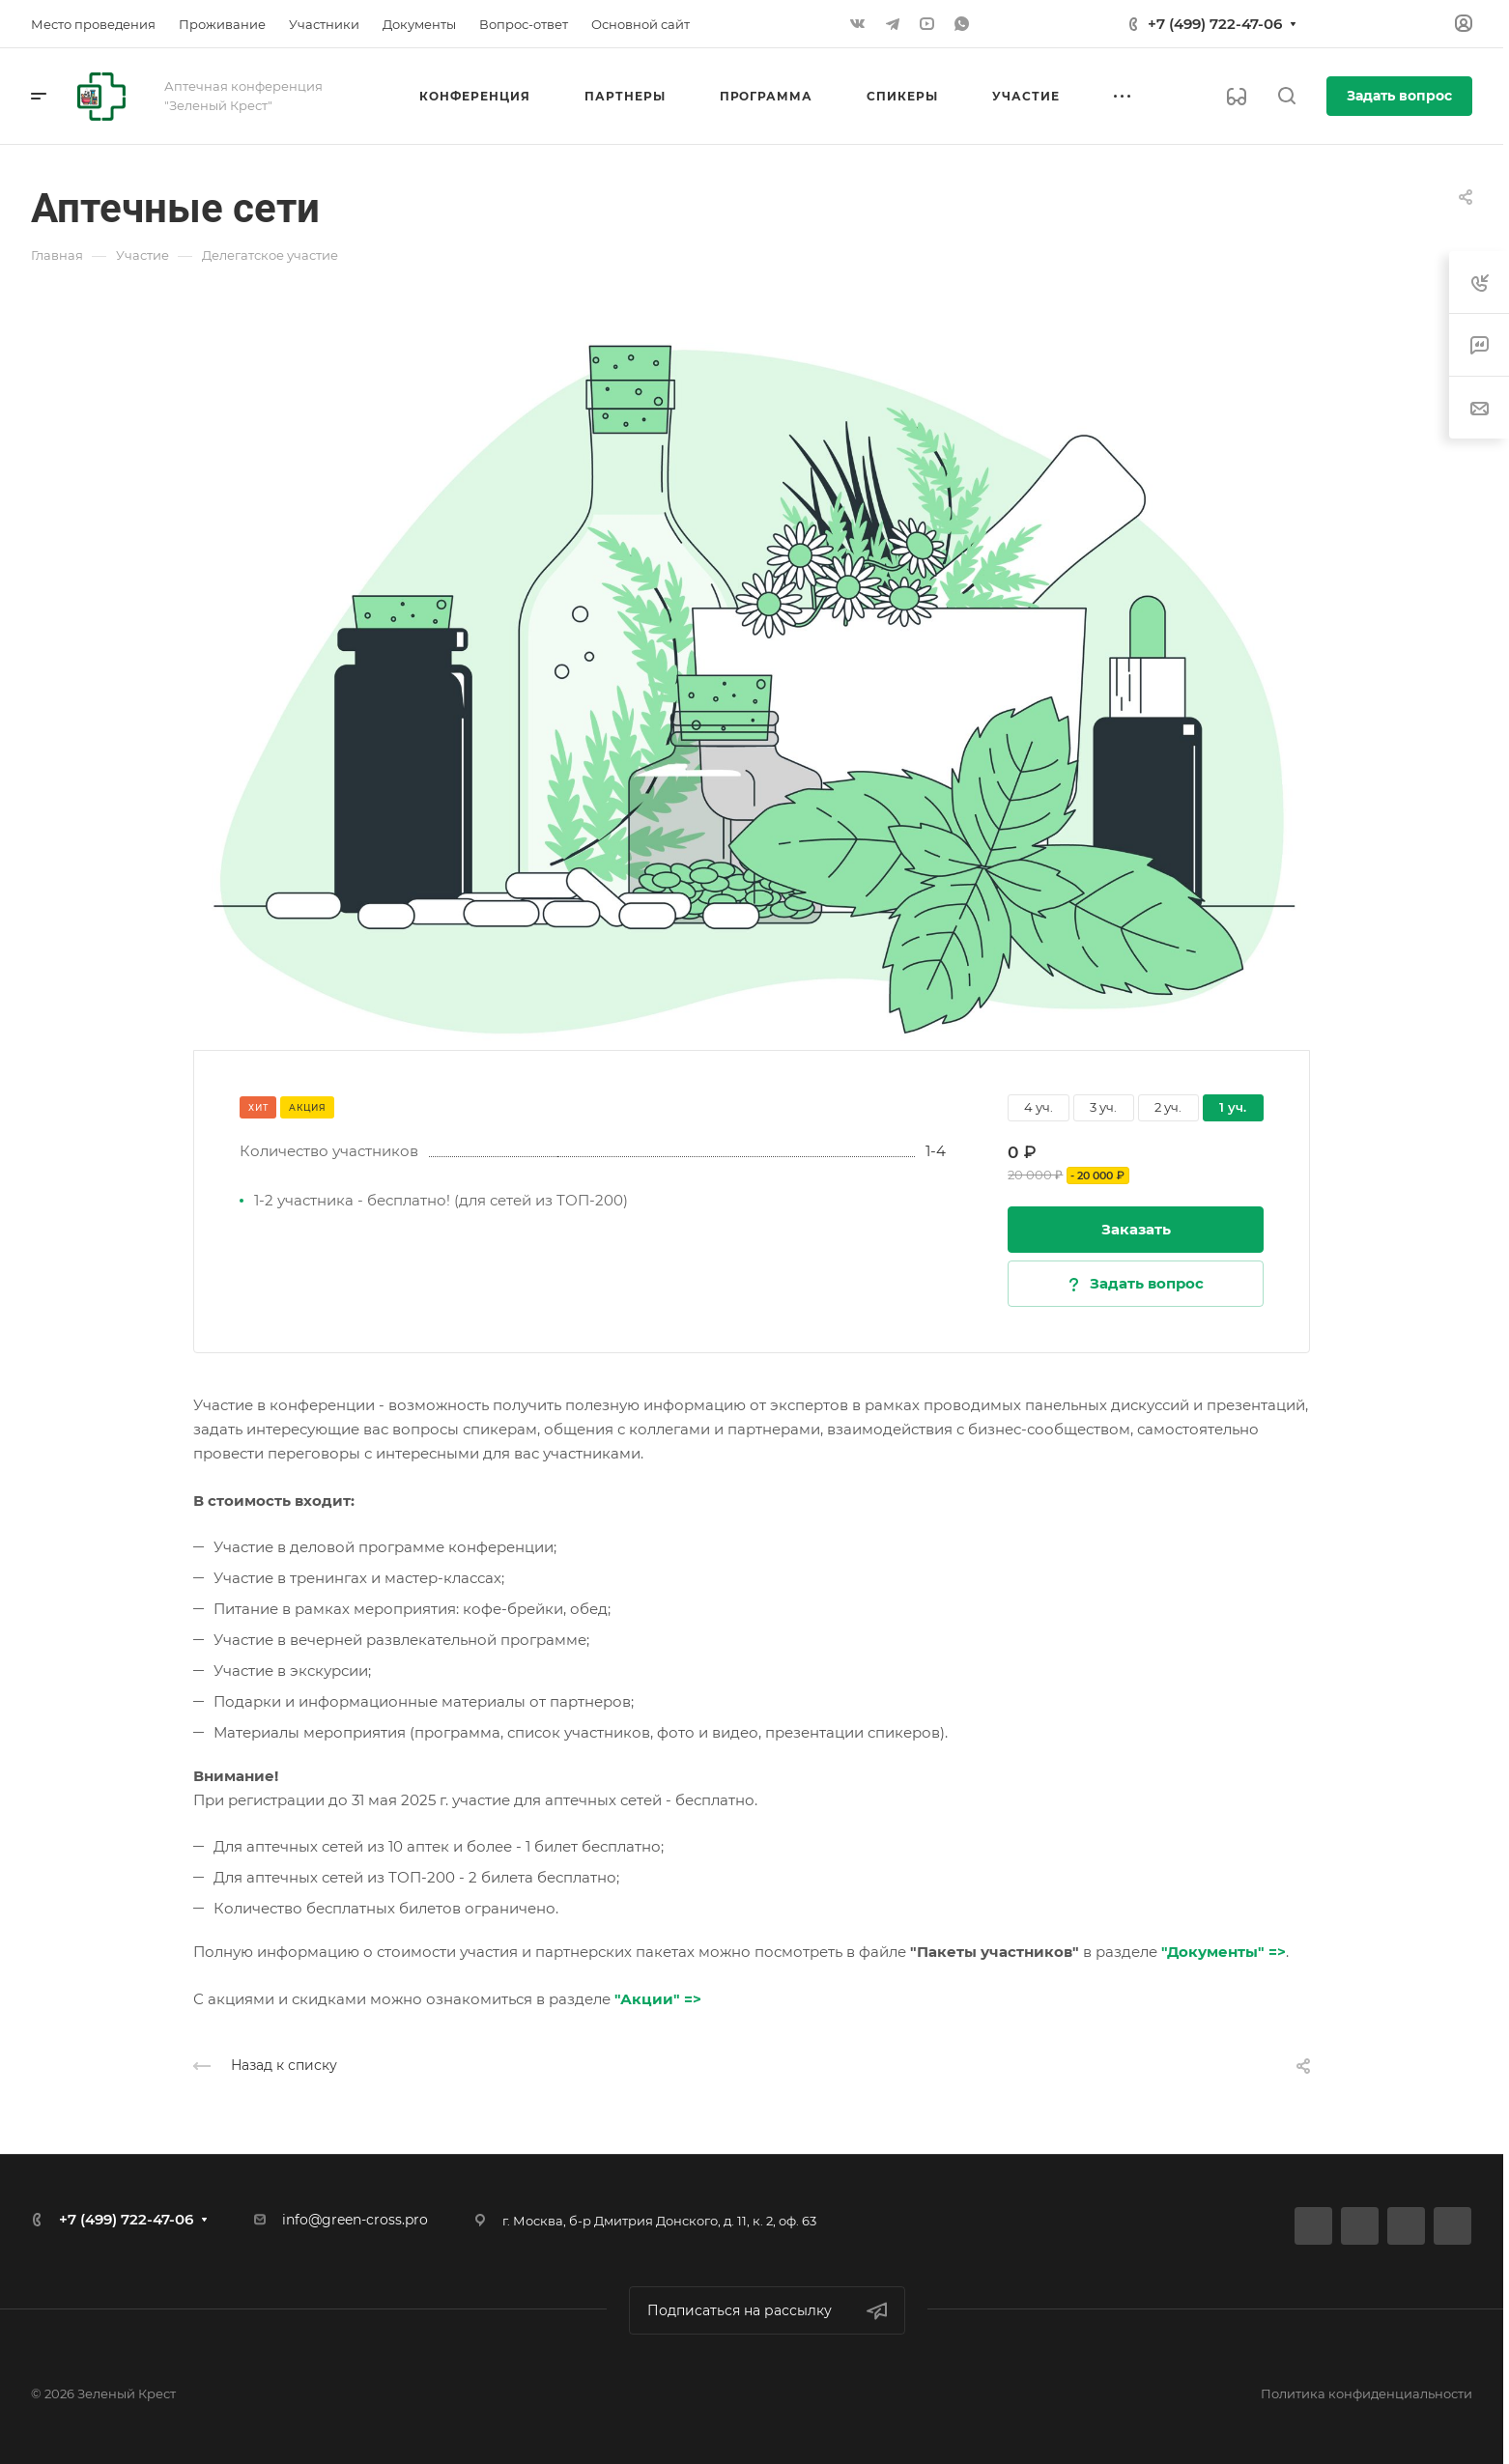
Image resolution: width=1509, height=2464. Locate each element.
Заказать (1136, 1229)
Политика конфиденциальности (1366, 2393)
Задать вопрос (1399, 95)
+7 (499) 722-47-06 (1215, 23)
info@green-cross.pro (355, 2219)
